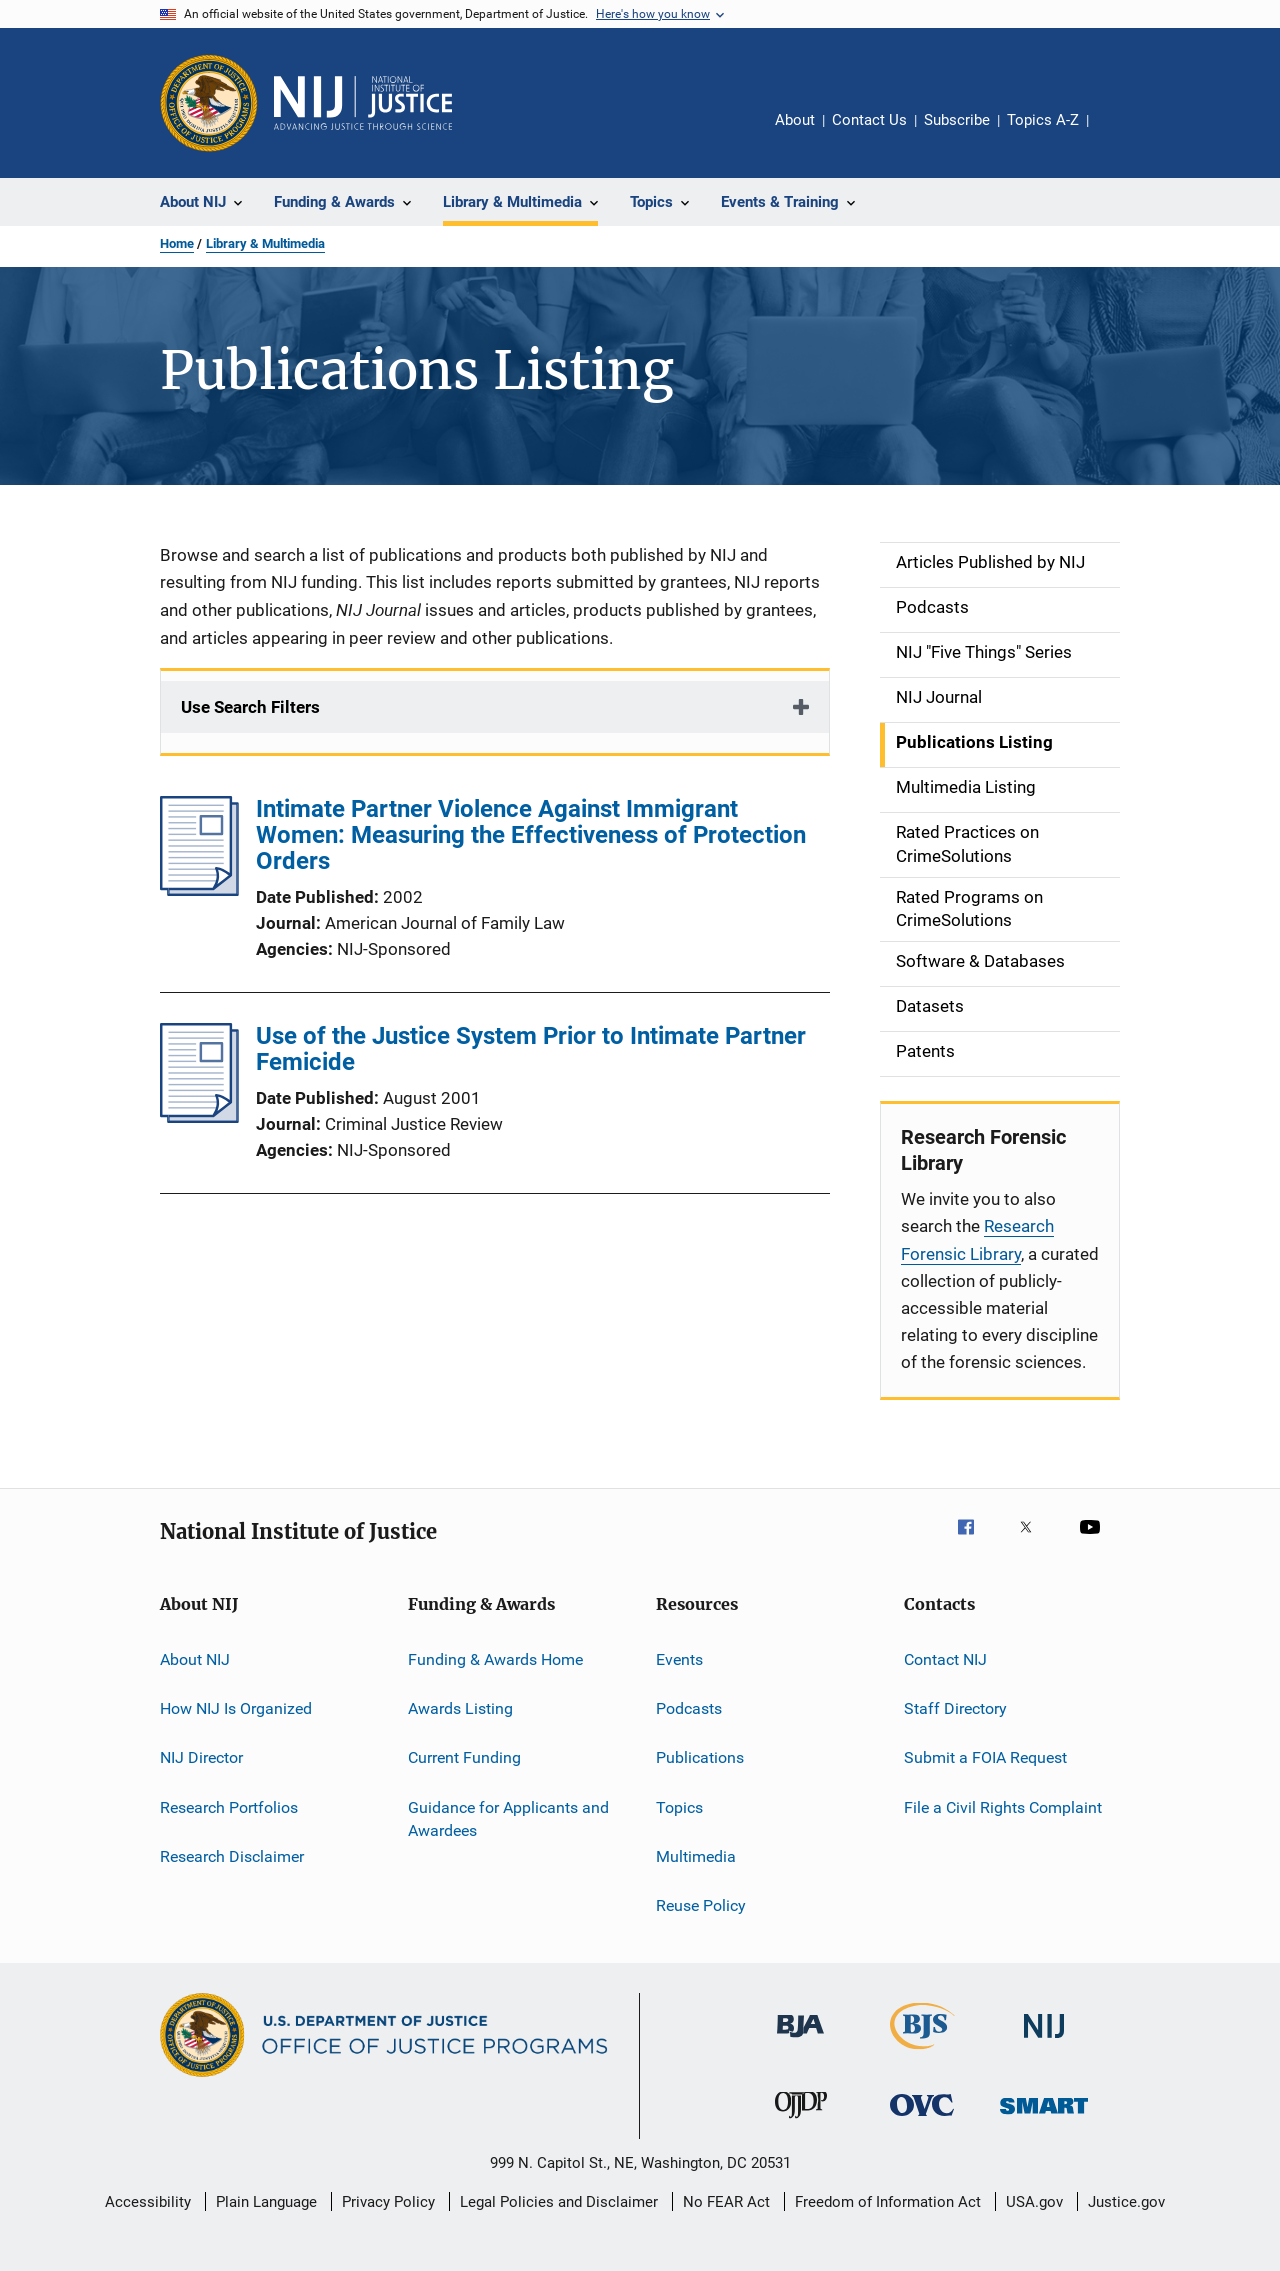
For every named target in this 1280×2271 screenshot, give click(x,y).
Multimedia (696, 1856)
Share (1120, 134)
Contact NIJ (945, 1658)
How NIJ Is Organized (236, 1708)
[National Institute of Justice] (1044, 2041)
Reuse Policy (701, 1905)
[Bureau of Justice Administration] (800, 2041)
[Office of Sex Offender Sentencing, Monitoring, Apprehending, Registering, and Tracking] (1044, 2117)
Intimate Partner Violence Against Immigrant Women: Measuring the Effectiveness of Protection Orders (531, 835)
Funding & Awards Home (495, 1658)
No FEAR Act (726, 2202)
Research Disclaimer (232, 1856)
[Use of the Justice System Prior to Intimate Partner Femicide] (199, 1117)
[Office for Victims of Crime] (922, 2119)
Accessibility (148, 2202)
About (795, 120)
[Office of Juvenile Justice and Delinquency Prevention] (801, 2122)
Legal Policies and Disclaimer (559, 2202)
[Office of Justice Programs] (209, 103)
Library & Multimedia (265, 243)
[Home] (363, 103)
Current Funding (464, 1757)
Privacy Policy (388, 2202)
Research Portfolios (229, 1806)
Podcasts (689, 1708)
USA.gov (1034, 2202)
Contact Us (869, 120)
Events (679, 1658)
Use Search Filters (250, 707)
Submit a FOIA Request (985, 1757)
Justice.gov (1126, 2202)
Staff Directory (955, 1708)
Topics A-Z (1043, 120)
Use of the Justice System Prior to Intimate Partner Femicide (531, 1049)
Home (177, 243)
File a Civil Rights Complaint (1003, 1806)
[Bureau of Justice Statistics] (922, 2053)
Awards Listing (460, 1708)
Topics (679, 1806)
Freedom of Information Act (888, 2202)
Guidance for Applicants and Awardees (508, 1818)
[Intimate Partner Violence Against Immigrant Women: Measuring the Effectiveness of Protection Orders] (199, 890)
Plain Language (266, 2202)
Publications (700, 1757)
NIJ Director (201, 1757)
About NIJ (195, 1658)
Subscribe (957, 120)
